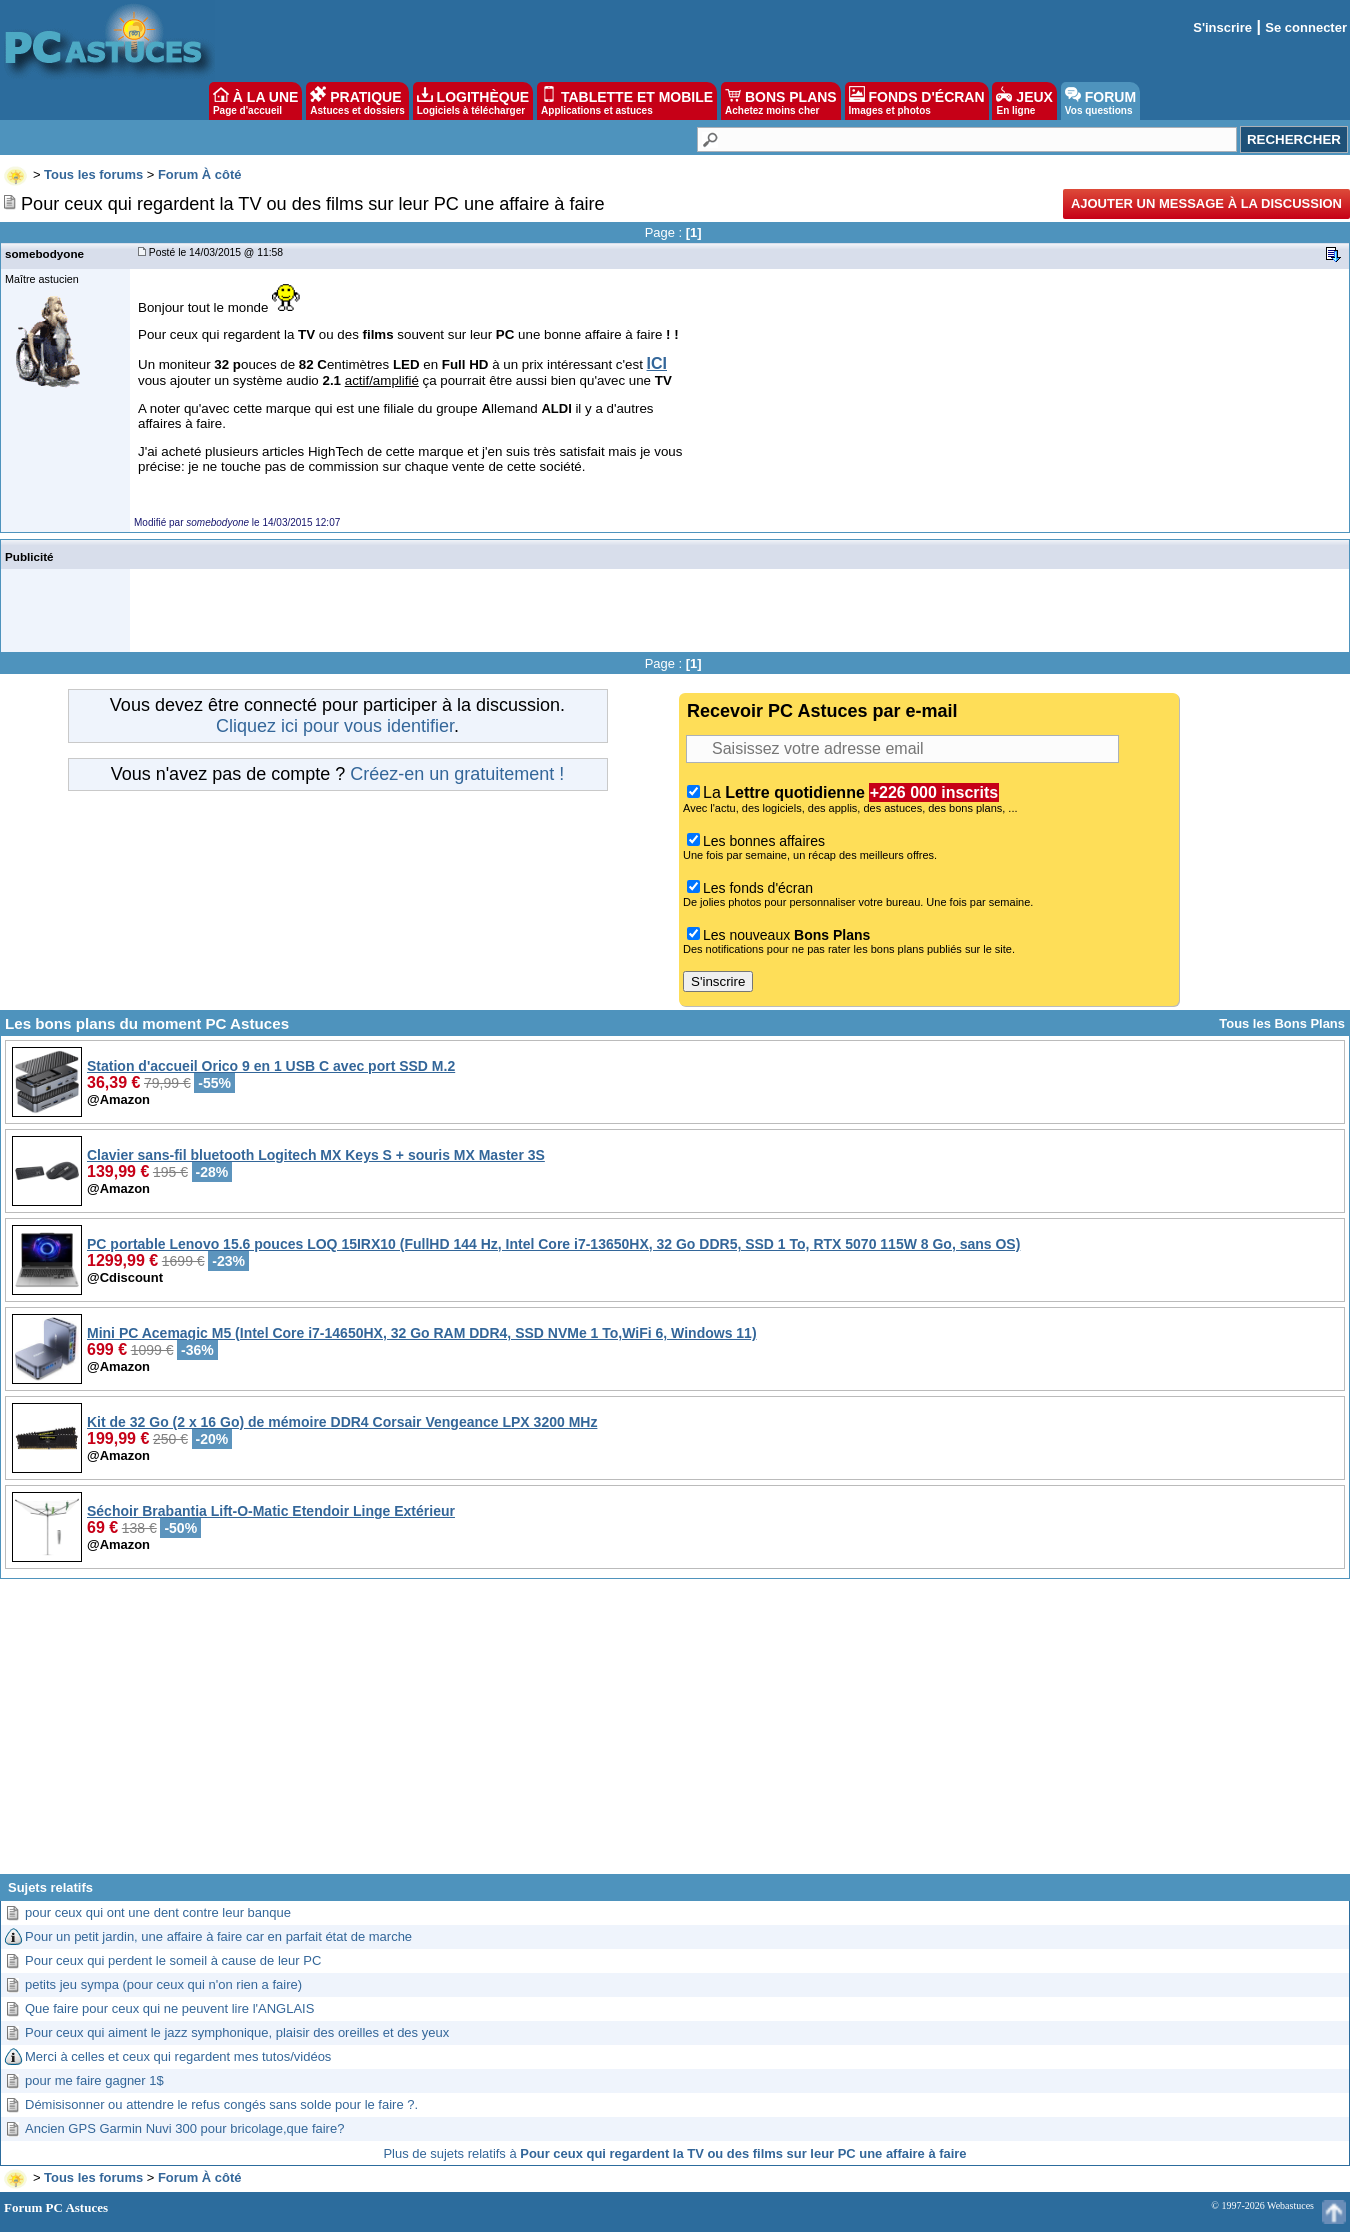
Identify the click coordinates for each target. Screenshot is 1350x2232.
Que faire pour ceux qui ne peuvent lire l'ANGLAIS (169, 2008)
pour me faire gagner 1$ (94, 2080)
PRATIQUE (357, 101)
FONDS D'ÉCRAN (917, 101)
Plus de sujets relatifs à (674, 2153)
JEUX (1024, 101)
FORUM (1100, 101)
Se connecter (1306, 27)
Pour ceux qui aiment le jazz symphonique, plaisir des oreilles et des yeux (237, 2032)
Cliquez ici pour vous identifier (335, 726)
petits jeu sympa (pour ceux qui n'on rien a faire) (163, 1984)
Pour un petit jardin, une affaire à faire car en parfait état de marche (218, 1936)
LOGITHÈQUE (473, 101)
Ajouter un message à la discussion (1206, 203)
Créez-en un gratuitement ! (457, 774)
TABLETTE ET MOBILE (627, 101)
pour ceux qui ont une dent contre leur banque (158, 1912)
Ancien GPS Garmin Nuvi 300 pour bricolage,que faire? (184, 2128)
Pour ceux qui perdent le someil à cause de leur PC (173, 1960)
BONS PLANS (781, 101)
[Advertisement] (675, 1734)
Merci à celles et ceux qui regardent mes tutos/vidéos (178, 2056)
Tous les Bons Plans (1282, 1023)
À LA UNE (255, 101)
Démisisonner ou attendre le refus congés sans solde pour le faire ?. (221, 2104)
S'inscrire (1222, 27)
